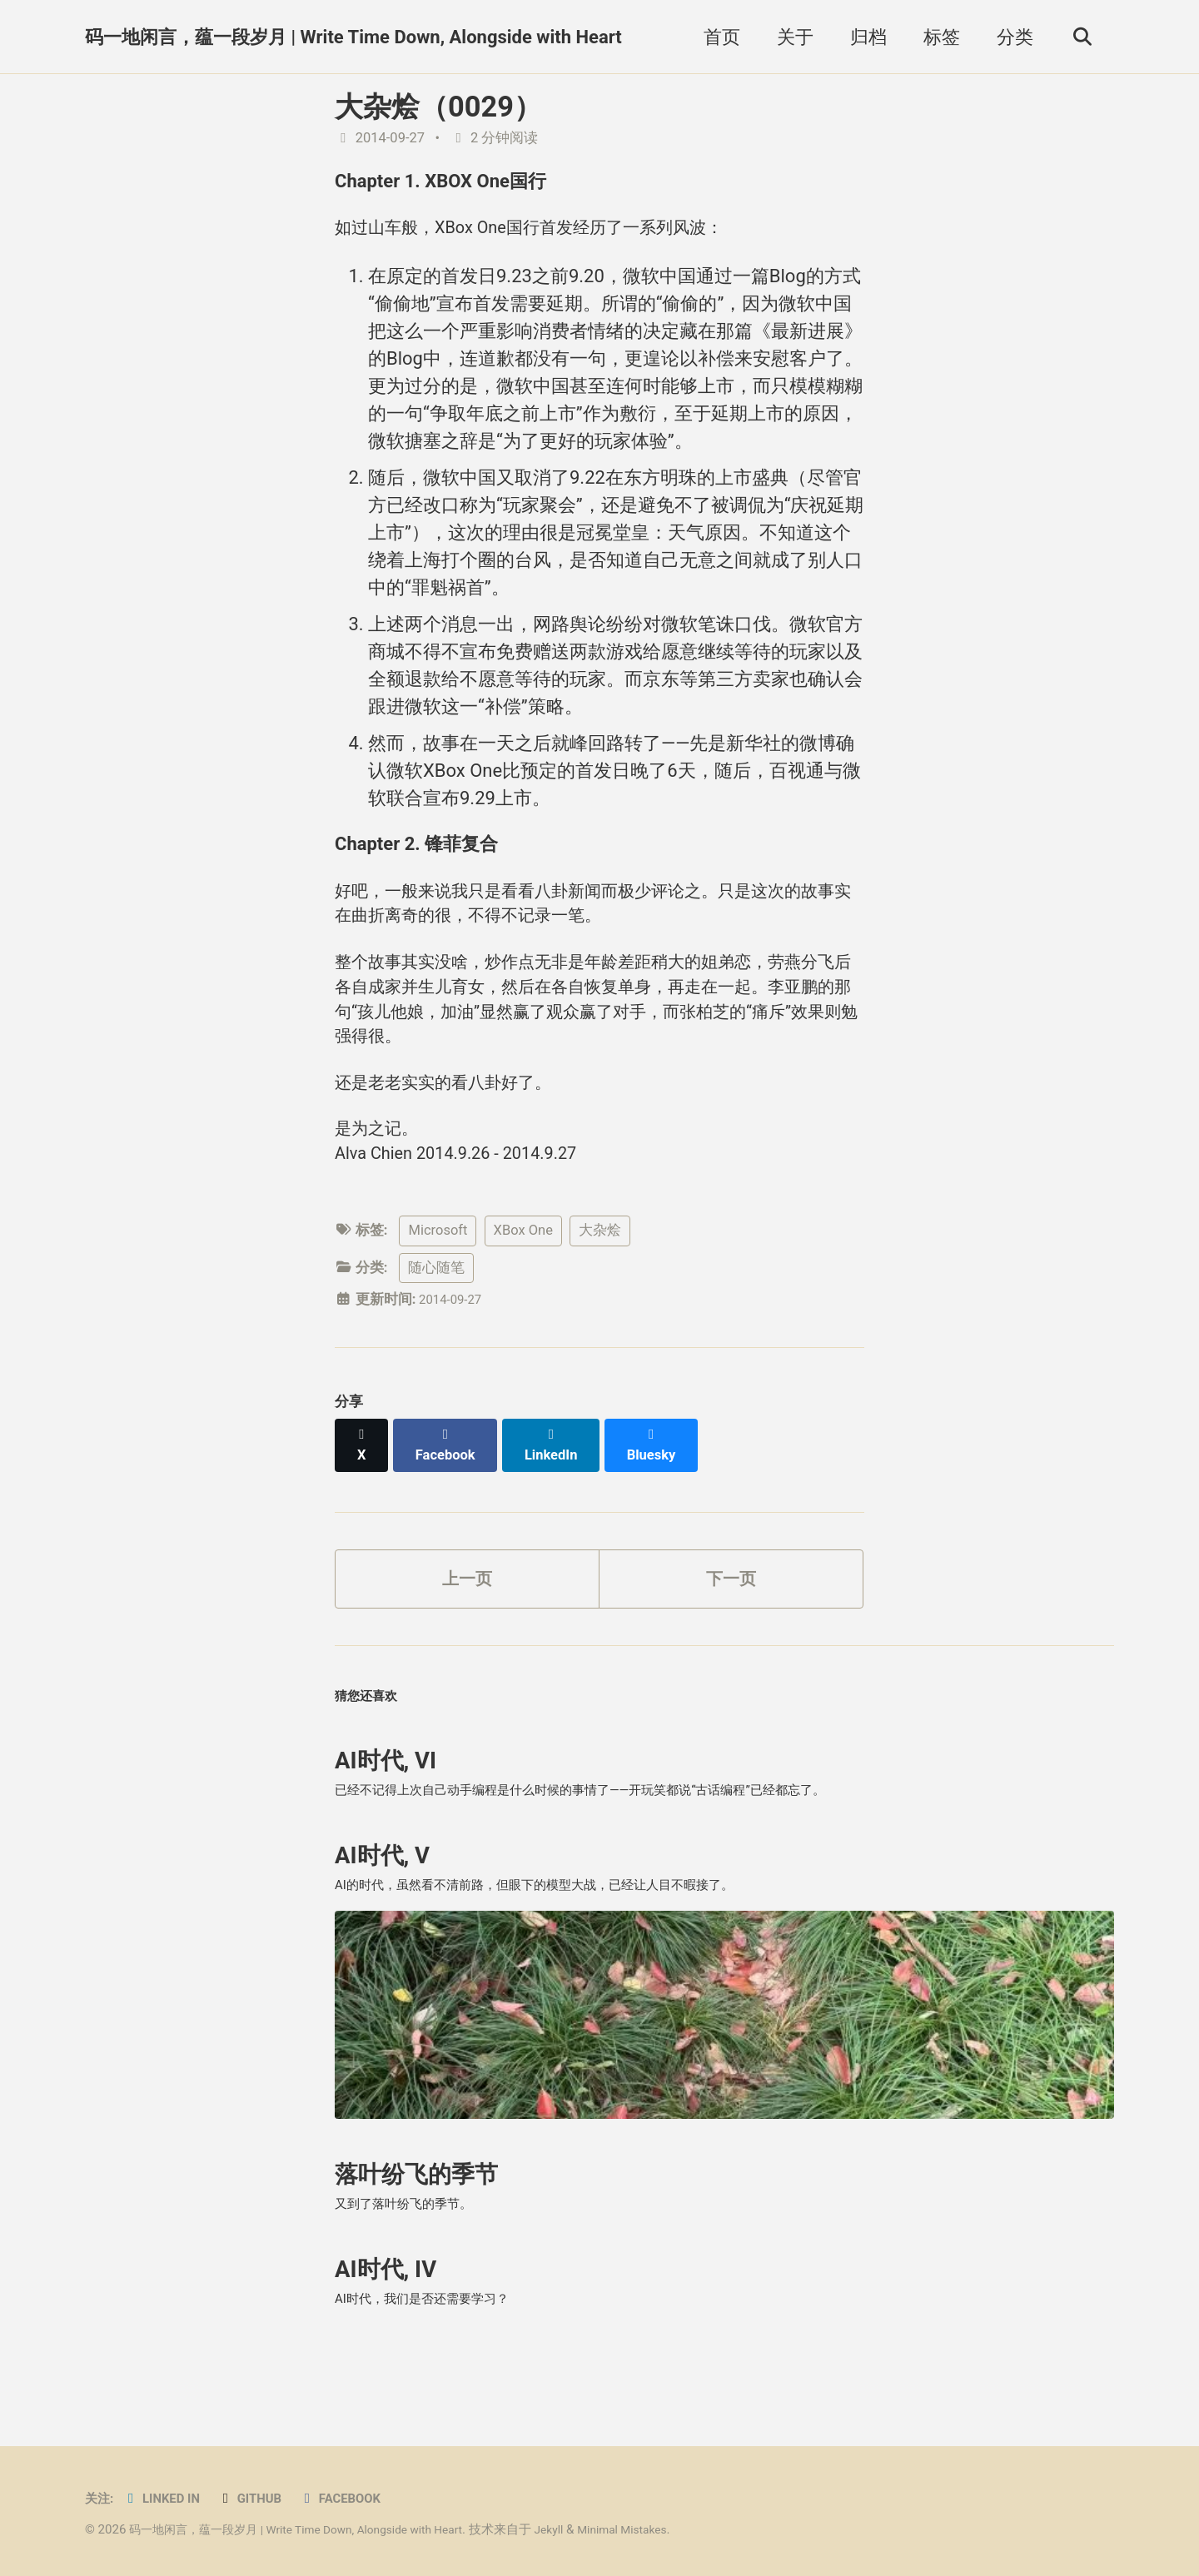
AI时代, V (382, 1902)
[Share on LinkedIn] (559, 1479)
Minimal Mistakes (661, 2529)
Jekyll (581, 2529)
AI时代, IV (385, 2331)
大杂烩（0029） (438, 106)
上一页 (467, 1606)
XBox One (523, 1273)
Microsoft (437, 1273)
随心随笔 (436, 1310)
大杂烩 (600, 1273)
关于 (788, 37)
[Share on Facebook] (450, 1479)
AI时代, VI (385, 1799)
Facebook (358, 2498)
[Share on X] (363, 1479)
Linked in (168, 2498)
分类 (1008, 37)
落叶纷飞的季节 (416, 2230)
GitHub (262, 2498)
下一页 (731, 1606)
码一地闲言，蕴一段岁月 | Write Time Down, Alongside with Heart (353, 37)
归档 (861, 37)
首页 (715, 37)
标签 (935, 37)
